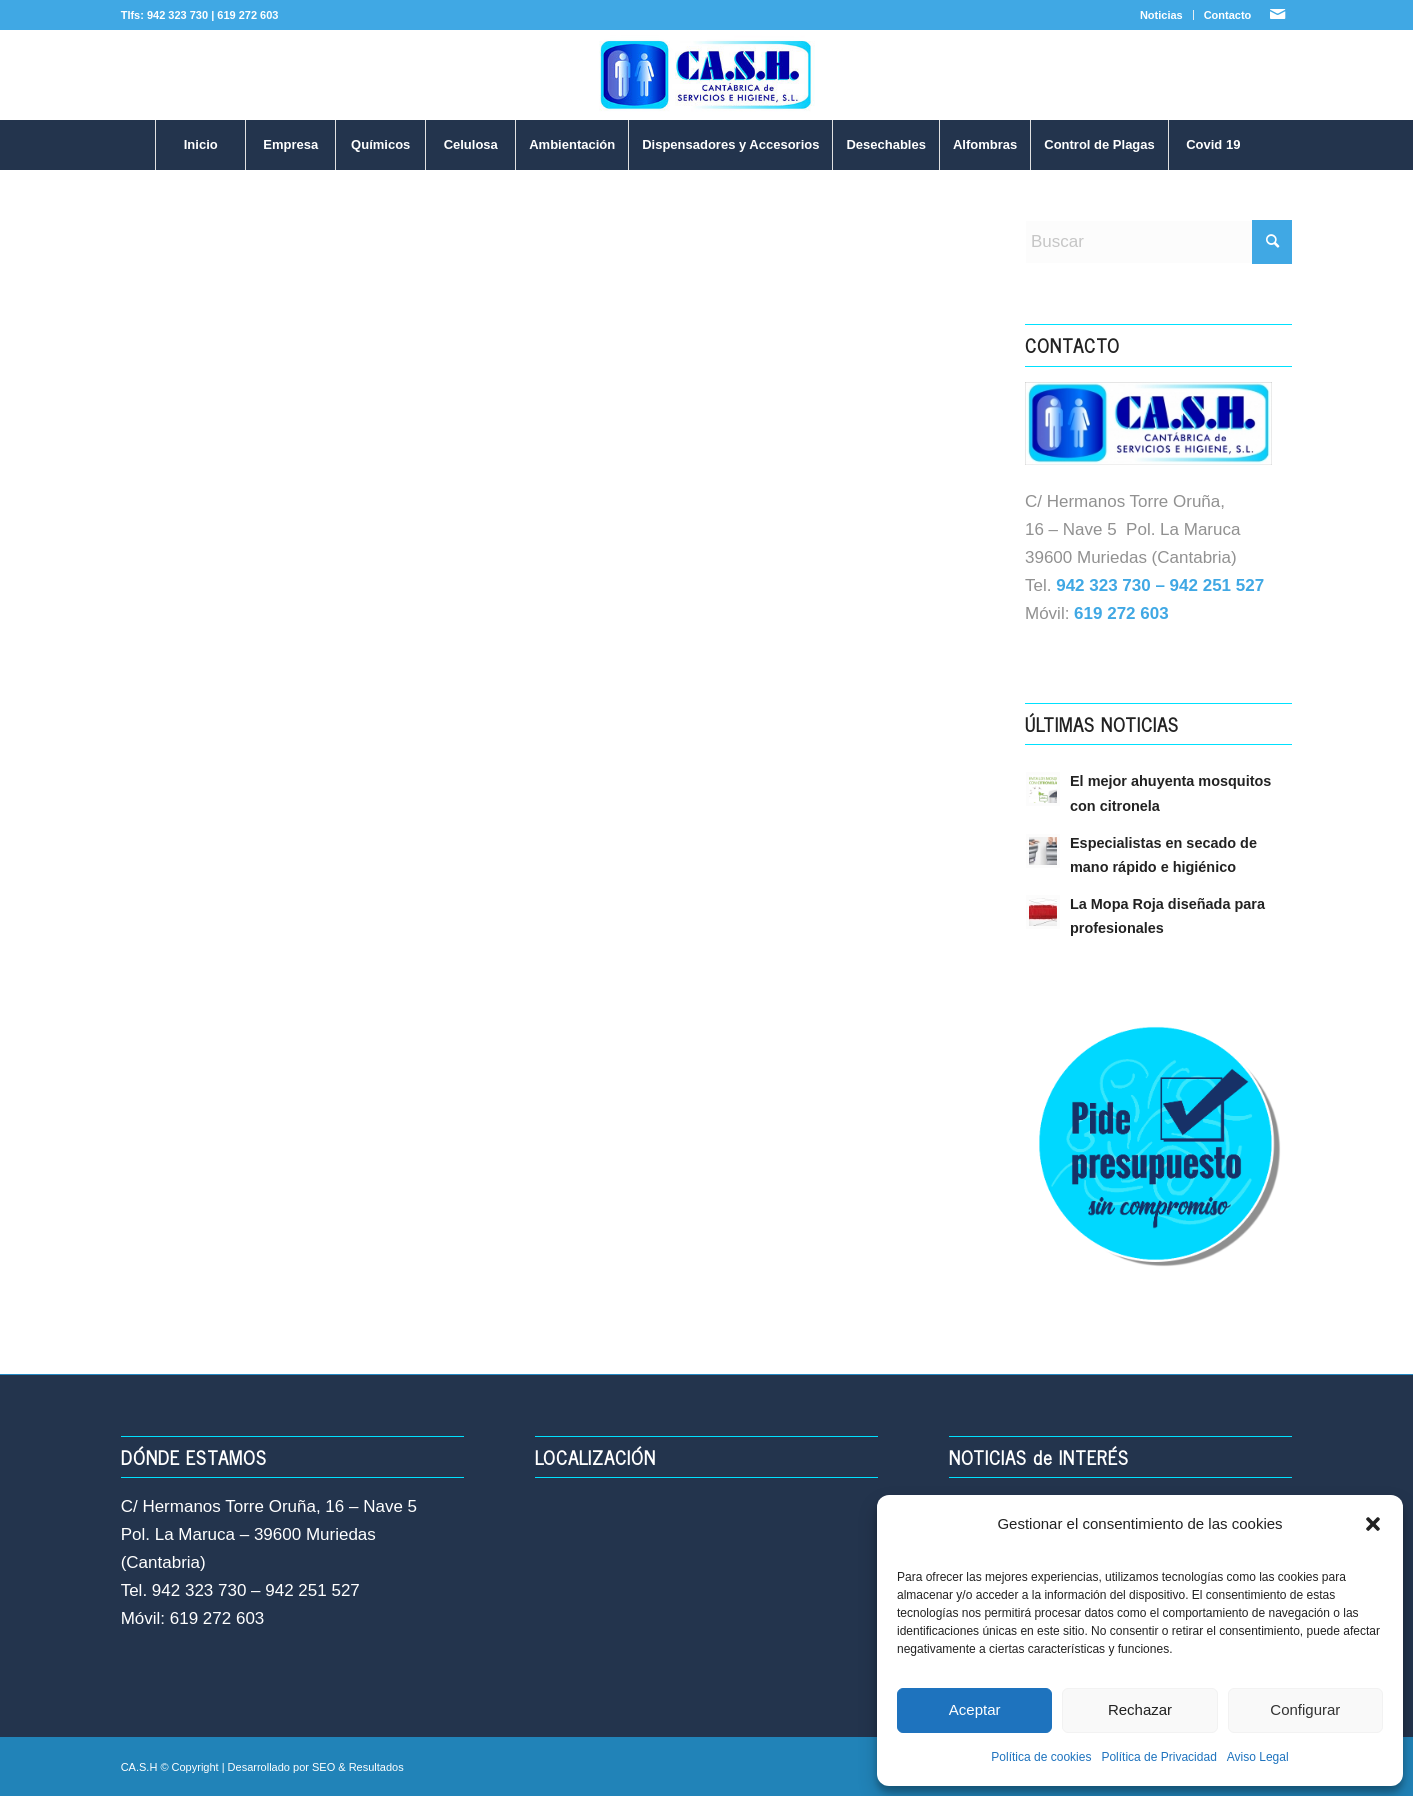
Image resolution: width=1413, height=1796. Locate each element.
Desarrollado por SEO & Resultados (316, 1767)
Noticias (1161, 15)
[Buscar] (1158, 242)
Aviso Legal (1258, 1757)
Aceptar (975, 1709)
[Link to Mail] (1277, 15)
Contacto (1228, 15)
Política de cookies (1041, 1757)
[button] (1373, 1524)
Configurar (1305, 1709)
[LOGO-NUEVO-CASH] (706, 75)
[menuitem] (1162, 15)
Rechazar (1140, 1709)
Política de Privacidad (1158, 1757)
